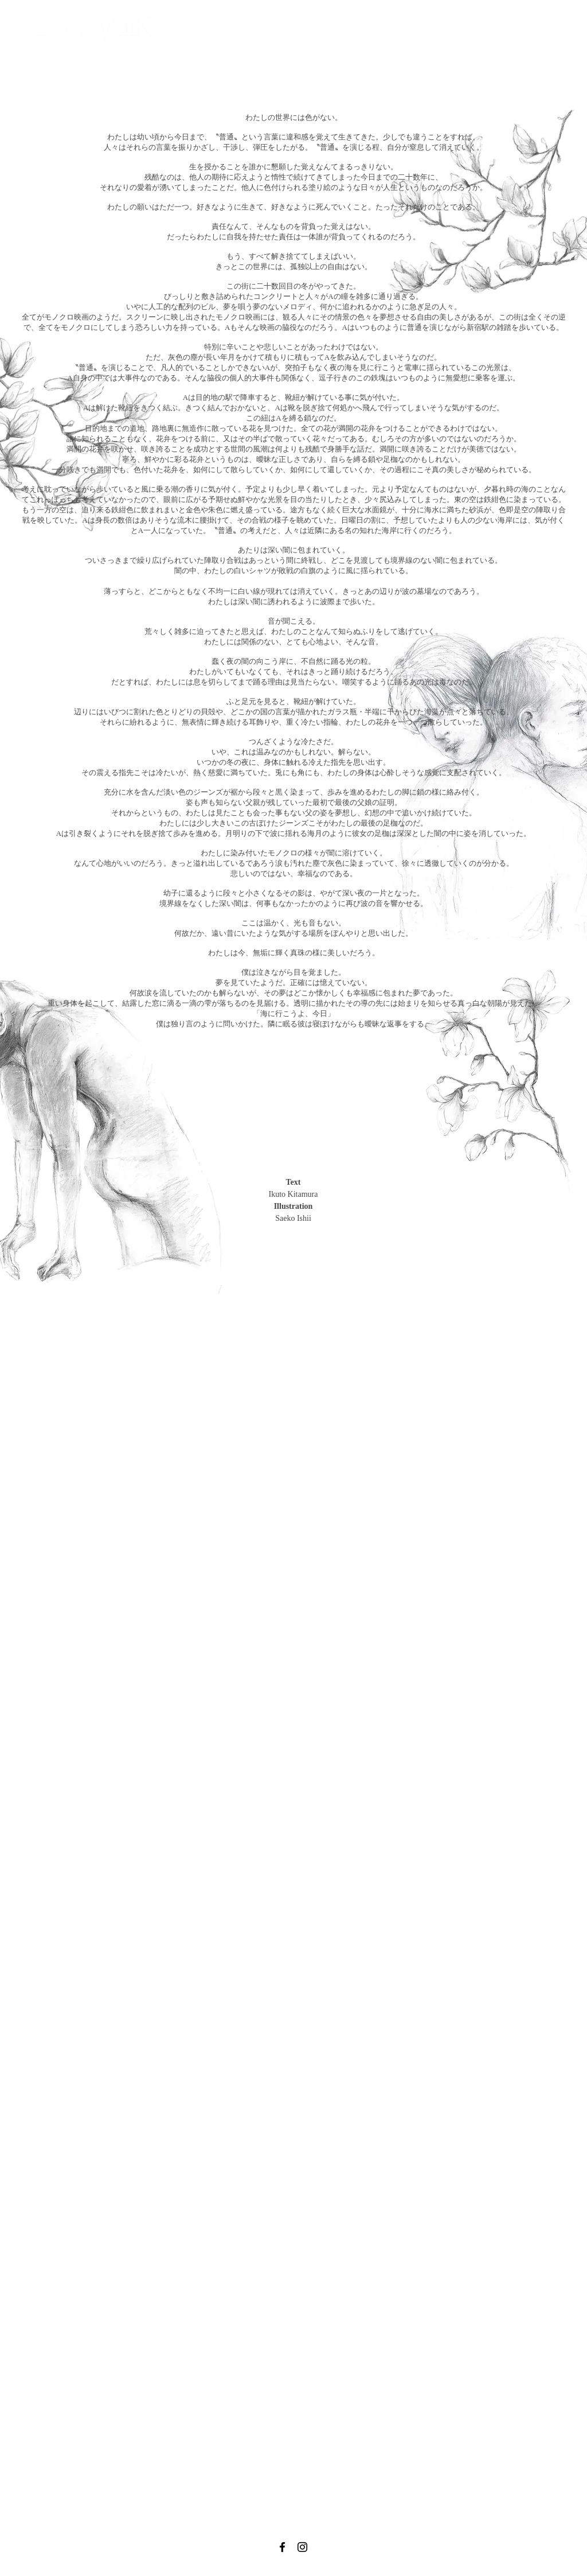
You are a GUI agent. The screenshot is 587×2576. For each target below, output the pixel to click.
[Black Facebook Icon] (282, 2547)
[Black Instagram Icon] (302, 2547)
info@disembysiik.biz (284, 2570)
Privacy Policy (336, 2569)
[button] (311, 34)
